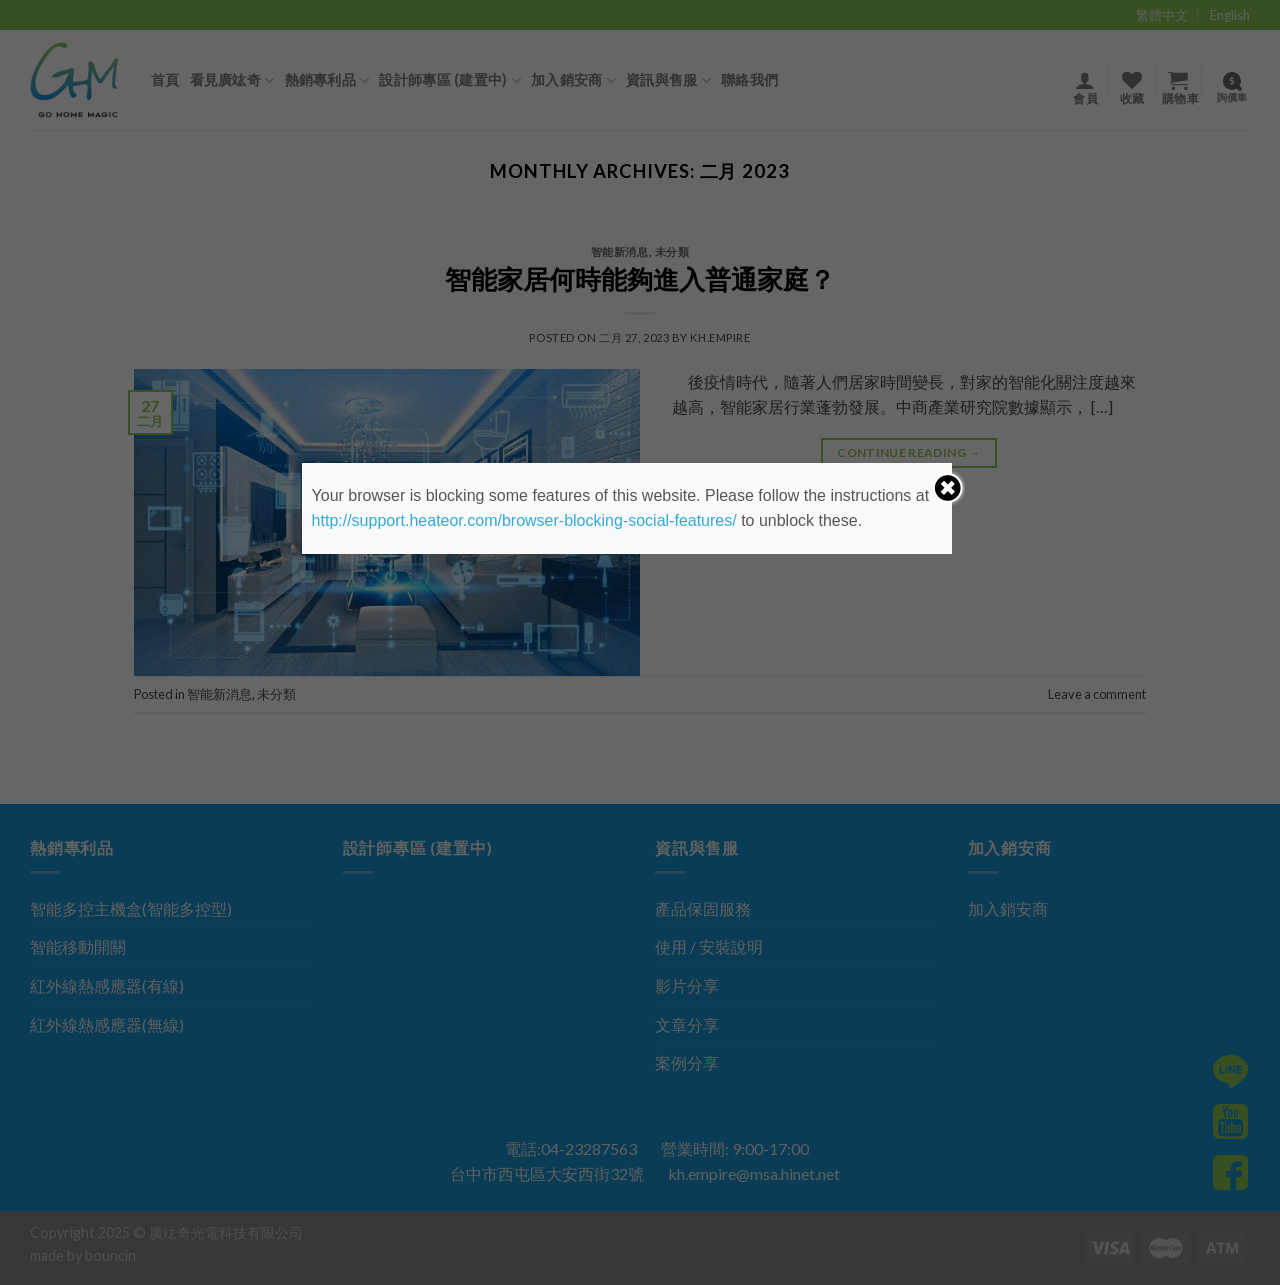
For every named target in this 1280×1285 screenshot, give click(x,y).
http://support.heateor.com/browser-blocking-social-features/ (524, 520)
